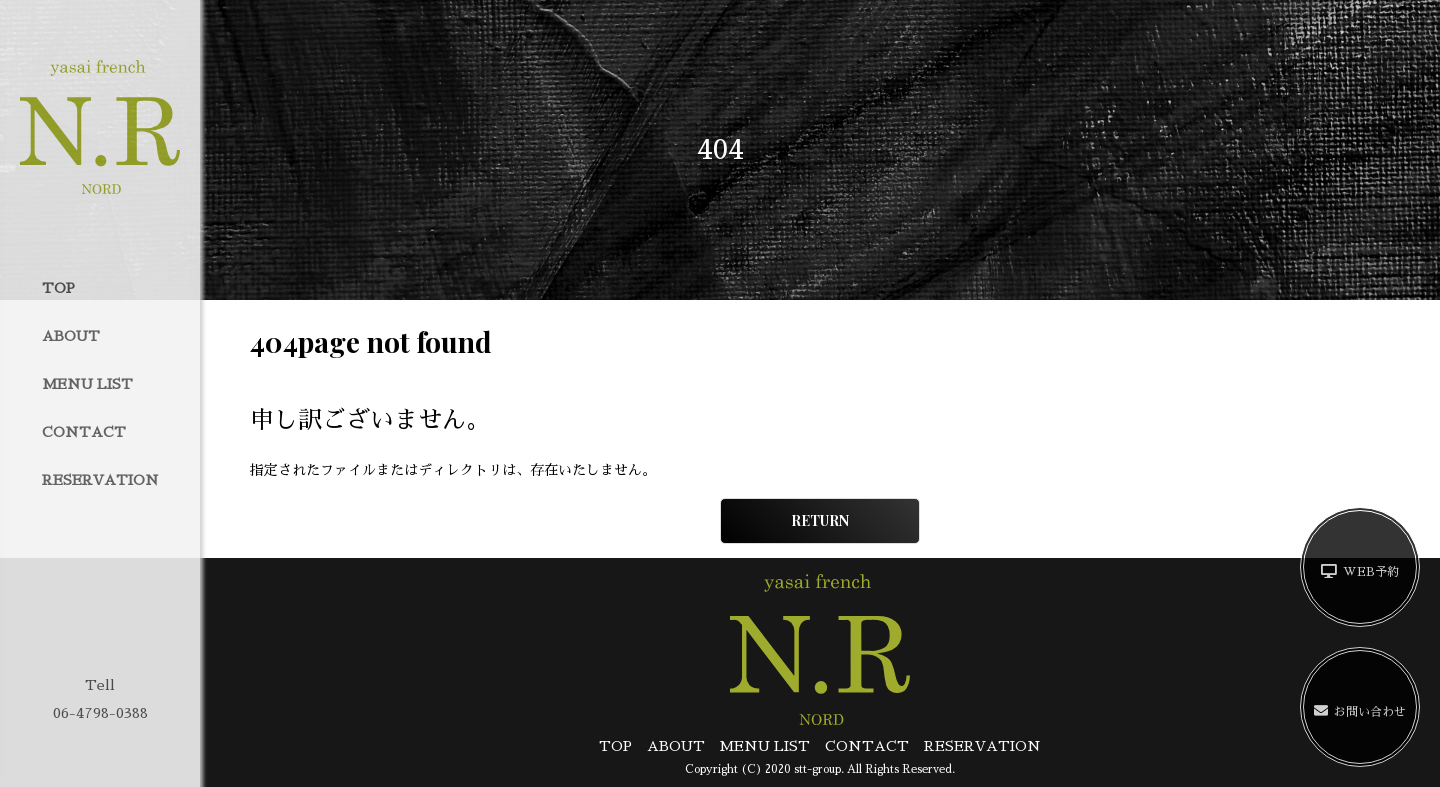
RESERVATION (100, 480)
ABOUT (71, 336)
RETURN (820, 520)
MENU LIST (87, 384)
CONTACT (84, 432)
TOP (58, 288)
